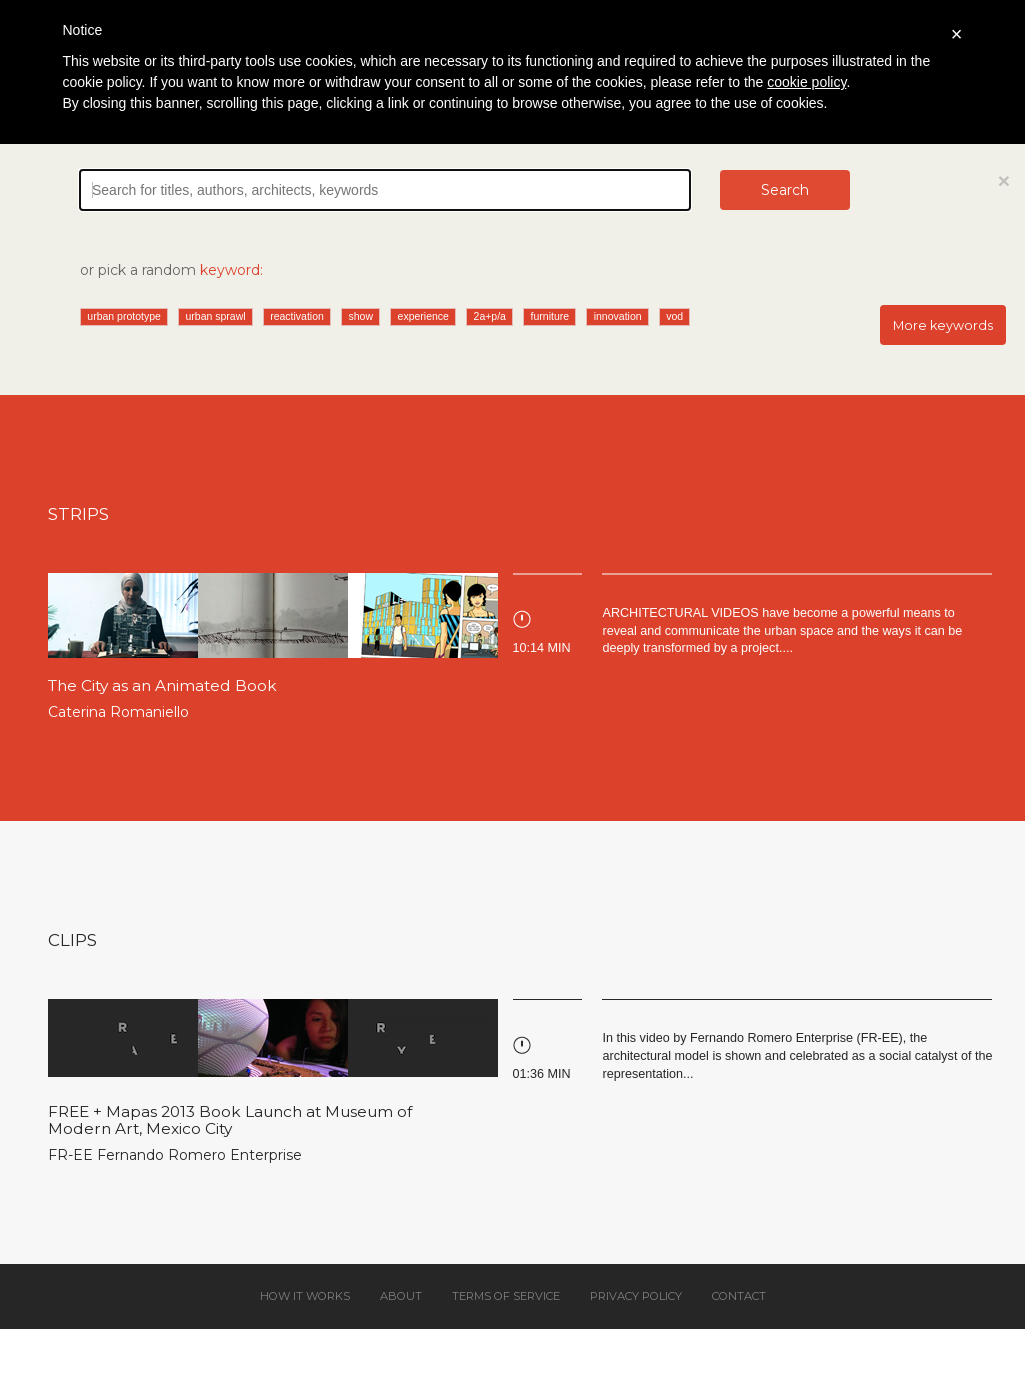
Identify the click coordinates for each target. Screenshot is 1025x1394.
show (360, 316)
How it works (305, 1296)
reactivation (297, 316)
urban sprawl (215, 316)
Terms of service (506, 1296)
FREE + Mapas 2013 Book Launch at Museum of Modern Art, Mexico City (230, 1120)
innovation (618, 316)
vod (674, 316)
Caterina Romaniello (118, 712)
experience (423, 316)
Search (785, 190)
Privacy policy (636, 1296)
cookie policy (806, 82)
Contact (739, 1296)
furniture (550, 316)
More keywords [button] (943, 325)
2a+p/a (490, 316)
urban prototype (124, 316)
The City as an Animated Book (162, 685)
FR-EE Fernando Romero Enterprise (175, 1155)
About (401, 1296)
